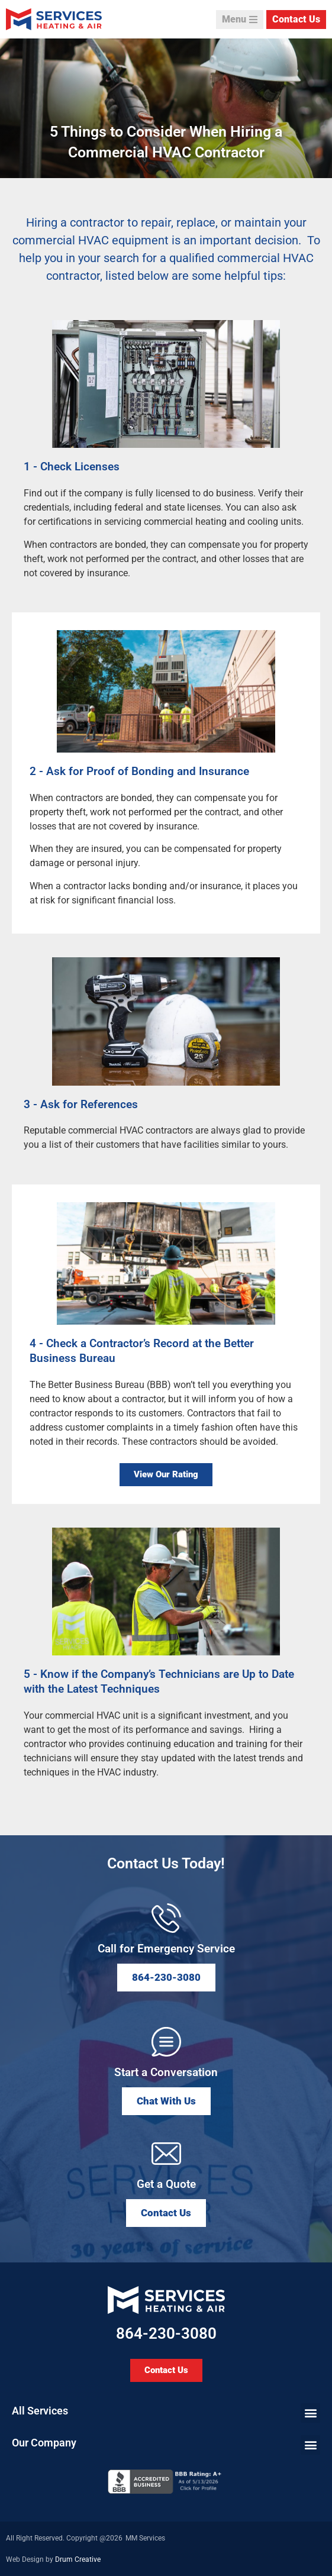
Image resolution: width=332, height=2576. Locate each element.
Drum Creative (78, 2559)
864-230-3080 (166, 2333)
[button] (166, 2101)
